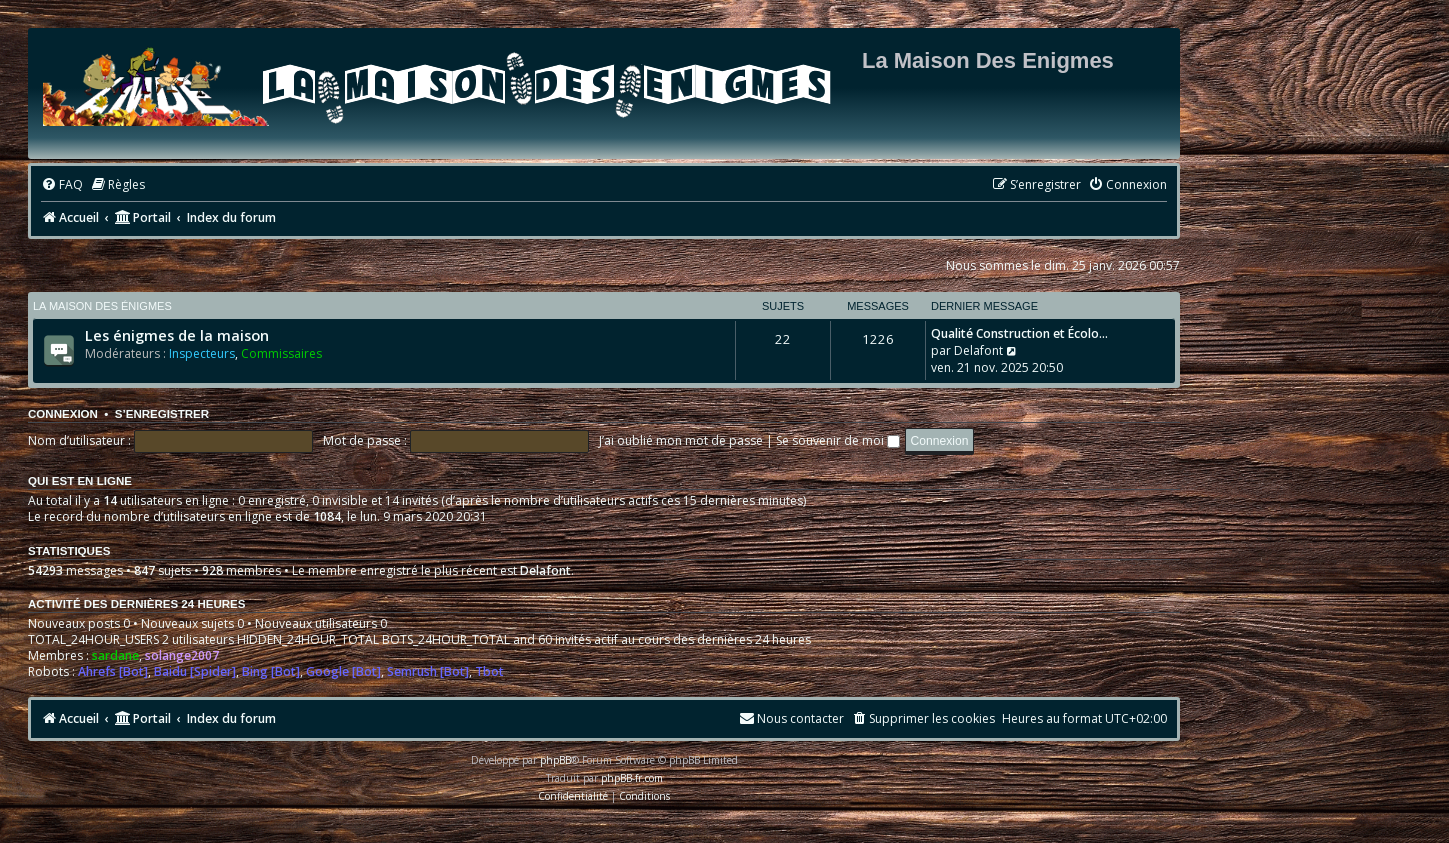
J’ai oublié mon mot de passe (681, 440)
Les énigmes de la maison (177, 335)
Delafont (978, 350)
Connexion (63, 414)
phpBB (555, 760)
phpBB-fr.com (632, 778)
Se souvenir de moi (838, 440)
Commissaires (281, 353)
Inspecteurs (202, 353)
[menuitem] (62, 185)
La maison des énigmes (102, 306)
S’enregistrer (162, 414)
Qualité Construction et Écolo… (1019, 333)
